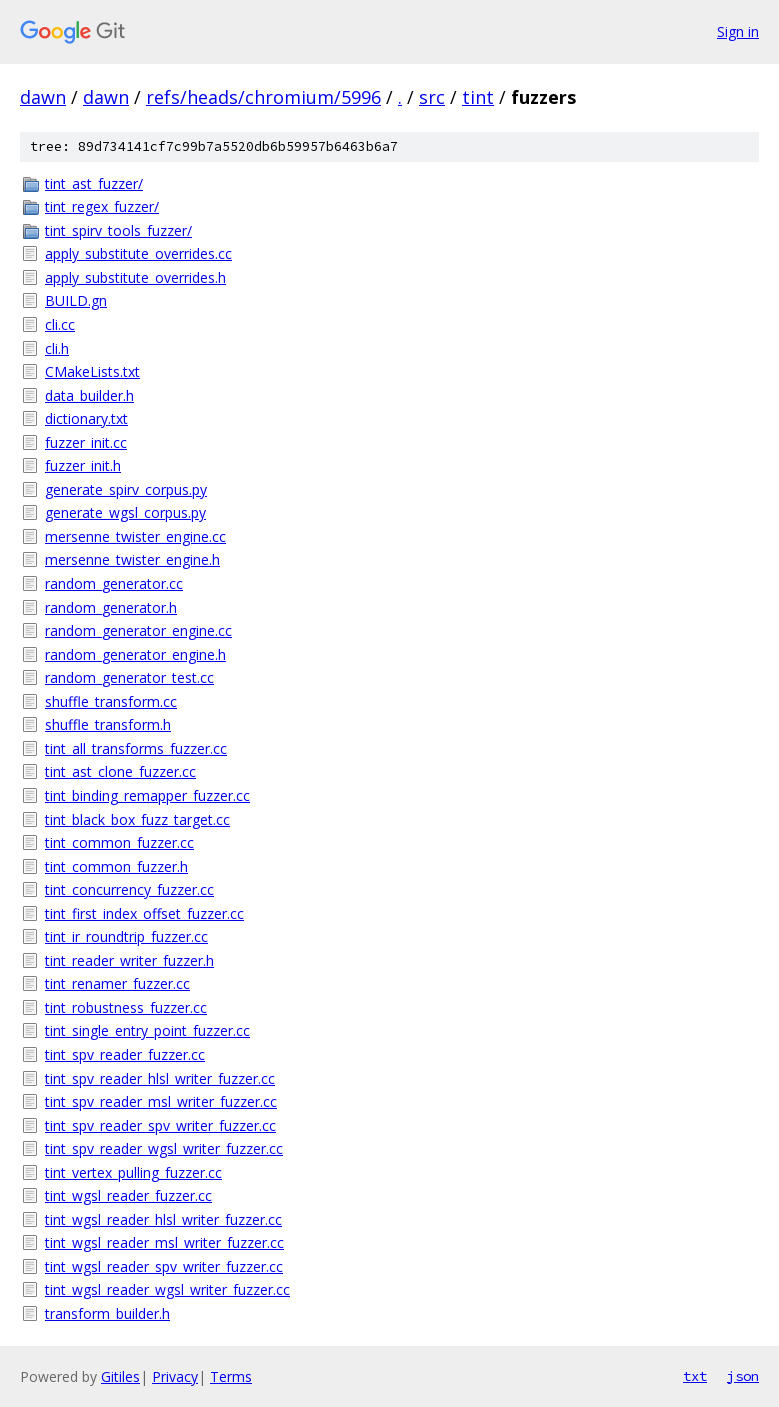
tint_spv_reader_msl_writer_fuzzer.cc (161, 1101)
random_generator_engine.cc (138, 630)
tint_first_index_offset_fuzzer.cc (144, 913)
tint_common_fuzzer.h (116, 866)
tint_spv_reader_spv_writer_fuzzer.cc (160, 1125)
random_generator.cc (114, 583)
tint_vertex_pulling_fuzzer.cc (133, 1172)
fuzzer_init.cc (86, 442)
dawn (43, 97)
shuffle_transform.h (108, 724)
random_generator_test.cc (129, 677)
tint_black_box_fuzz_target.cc (137, 819)
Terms (231, 1376)
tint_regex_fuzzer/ (102, 206)
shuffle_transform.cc (111, 701)
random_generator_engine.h (135, 654)
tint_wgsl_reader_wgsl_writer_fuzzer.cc (167, 1289)
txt (695, 1376)
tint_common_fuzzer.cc (119, 842)
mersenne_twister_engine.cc (135, 536)
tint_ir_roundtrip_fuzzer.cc (126, 936)
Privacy (175, 1376)
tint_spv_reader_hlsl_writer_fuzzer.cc (160, 1078)
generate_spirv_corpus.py (126, 489)
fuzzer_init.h (83, 465)
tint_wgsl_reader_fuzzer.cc (128, 1195)
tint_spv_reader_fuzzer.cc (125, 1054)
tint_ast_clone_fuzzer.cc (120, 771)
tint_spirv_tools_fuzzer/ (118, 230)
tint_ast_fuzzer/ (94, 183)
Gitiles (120, 1376)
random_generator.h (111, 607)
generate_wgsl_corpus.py (125, 512)
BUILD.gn (76, 300)
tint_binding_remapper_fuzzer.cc (147, 795)
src (432, 97)
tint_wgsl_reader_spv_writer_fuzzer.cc (164, 1266)
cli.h (57, 348)
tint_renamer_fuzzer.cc (117, 983)
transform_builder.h (107, 1313)
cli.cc (60, 324)
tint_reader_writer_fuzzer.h (129, 960)
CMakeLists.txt (92, 371)
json (743, 1376)
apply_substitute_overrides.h (135, 277)
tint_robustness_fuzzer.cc (126, 1007)
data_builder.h (89, 395)
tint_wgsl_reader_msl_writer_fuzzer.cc (164, 1242)
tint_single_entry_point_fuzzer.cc (147, 1030)
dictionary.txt (86, 418)
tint (478, 97)
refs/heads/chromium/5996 (263, 97)
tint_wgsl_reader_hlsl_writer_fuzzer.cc (163, 1219)
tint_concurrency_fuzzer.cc (129, 889)
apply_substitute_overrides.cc (138, 253)
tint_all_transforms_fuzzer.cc (136, 748)
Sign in (738, 31)
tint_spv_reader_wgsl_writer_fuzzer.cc (164, 1148)
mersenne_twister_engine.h (132, 559)
